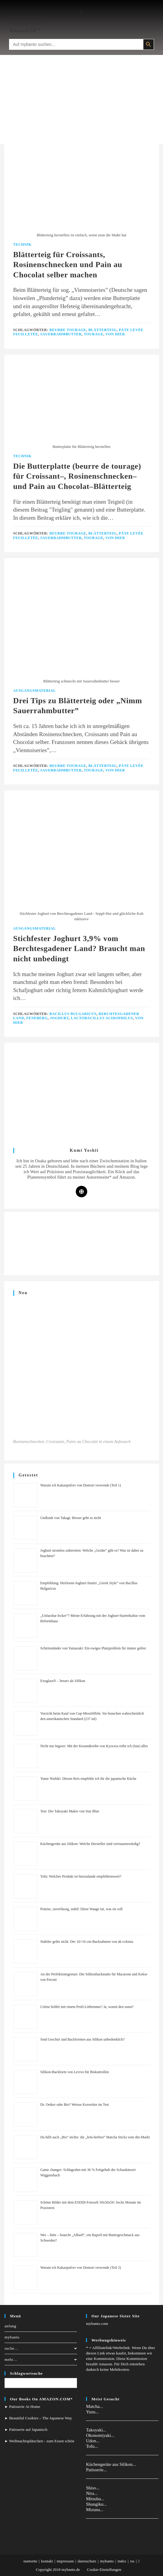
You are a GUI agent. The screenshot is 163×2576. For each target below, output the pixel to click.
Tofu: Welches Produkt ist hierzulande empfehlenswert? (80, 1876)
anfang (10, 2326)
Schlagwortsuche (26, 2373)
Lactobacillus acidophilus (102, 1018)
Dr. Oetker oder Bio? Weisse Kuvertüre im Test (74, 2104)
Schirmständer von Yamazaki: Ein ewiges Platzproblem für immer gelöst (93, 1648)
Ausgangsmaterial (34, 690)
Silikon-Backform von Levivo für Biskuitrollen (74, 2072)
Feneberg (37, 1018)
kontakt (47, 2561)
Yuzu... (92, 2411)
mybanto (12, 2337)
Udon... (93, 2440)
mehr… (41, 2359)
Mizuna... (94, 2509)
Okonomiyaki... (100, 2435)
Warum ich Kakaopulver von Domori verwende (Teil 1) (80, 1485)
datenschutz (87, 2561)
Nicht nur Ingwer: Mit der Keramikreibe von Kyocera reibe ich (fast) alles (94, 1746)
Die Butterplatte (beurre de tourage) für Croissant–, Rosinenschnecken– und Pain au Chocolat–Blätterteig (77, 476)
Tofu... (92, 2446)
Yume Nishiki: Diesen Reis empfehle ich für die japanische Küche (88, 1778)
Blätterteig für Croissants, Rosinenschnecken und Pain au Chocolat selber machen (67, 264)
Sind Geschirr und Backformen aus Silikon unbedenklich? (82, 2039)
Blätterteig (102, 330)
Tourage (93, 334)
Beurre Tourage (68, 330)
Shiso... (93, 2487)
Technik (22, 244)
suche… (41, 2348)
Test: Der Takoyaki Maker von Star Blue (69, 1811)
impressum (65, 2561)
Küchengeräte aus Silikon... (111, 2464)
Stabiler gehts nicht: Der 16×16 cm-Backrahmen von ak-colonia (86, 1941)
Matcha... (94, 2406)
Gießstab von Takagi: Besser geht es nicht (70, 1518)
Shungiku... (96, 2504)
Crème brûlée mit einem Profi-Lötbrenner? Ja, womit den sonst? (87, 2007)
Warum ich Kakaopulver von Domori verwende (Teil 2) (80, 2267)
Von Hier (115, 334)
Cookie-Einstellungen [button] (104, 2569)
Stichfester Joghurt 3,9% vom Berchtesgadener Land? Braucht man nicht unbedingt (79, 948)
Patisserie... (96, 2469)
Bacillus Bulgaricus (73, 1014)
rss (132, 2561)
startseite (30, 2561)
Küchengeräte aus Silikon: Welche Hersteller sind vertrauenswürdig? (90, 1844)
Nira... (91, 2493)
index (121, 2561)
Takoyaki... (96, 2430)
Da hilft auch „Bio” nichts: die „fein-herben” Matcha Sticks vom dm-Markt (95, 2137)
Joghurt (59, 1018)
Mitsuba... (95, 2498)
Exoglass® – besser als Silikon (62, 1681)
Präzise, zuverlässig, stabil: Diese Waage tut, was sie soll (81, 1909)
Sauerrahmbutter (61, 334)
